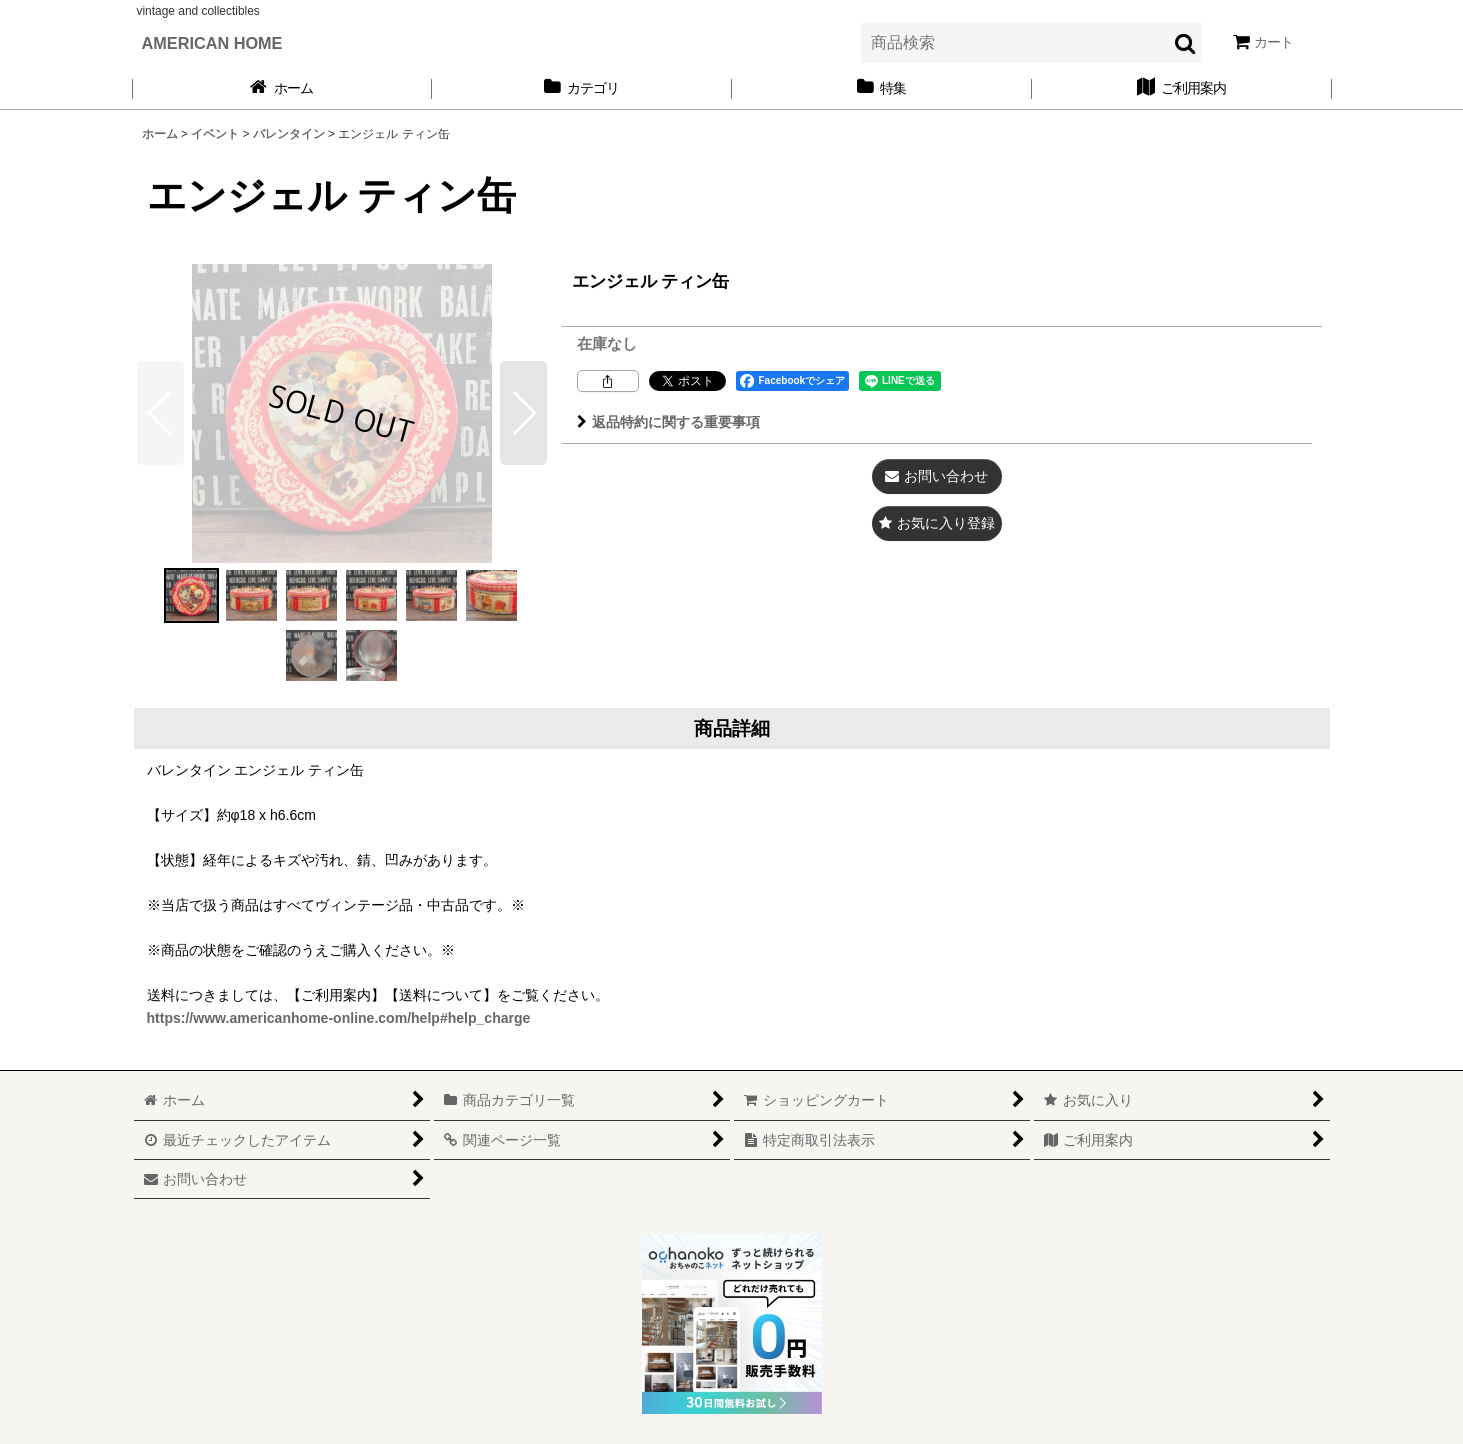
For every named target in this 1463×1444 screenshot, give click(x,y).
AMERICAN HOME (212, 43)
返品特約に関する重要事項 (668, 422)
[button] (523, 413)
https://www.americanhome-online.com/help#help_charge (339, 1018)
